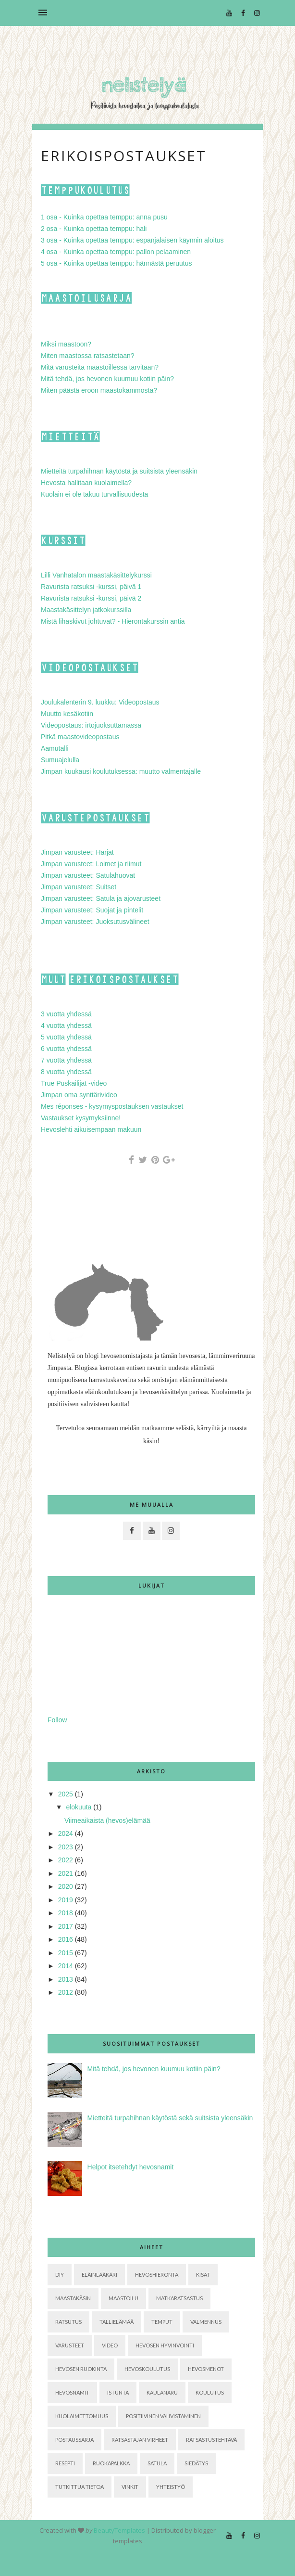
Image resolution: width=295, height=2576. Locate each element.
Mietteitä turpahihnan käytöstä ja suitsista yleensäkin (119, 471)
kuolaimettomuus (81, 2416)
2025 (65, 1794)
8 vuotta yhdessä (66, 1072)
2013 (65, 1979)
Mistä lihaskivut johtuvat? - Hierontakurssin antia (113, 621)
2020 (65, 1886)
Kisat (203, 2274)
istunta (118, 2392)
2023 (65, 1847)
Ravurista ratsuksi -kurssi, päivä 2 (91, 598)
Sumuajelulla (60, 760)
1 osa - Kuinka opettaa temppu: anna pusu (104, 217)
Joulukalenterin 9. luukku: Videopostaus (100, 702)
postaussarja (74, 2439)
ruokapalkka (111, 2463)
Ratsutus (68, 2322)
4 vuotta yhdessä (66, 1025)
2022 (65, 1860)
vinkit (130, 2487)
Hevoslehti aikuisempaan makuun (91, 1129)
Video (110, 2345)
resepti (65, 2463)
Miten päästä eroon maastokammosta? (99, 390)
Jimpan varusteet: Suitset (78, 887)
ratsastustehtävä (211, 2439)
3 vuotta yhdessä (66, 1014)
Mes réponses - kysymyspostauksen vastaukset (112, 1106)
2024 (65, 1833)
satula (157, 2463)
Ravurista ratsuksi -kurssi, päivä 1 (91, 586)
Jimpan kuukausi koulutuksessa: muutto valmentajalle (121, 771)
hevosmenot (206, 2369)
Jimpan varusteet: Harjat (77, 852)
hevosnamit (72, 2392)
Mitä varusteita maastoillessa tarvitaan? (100, 367)
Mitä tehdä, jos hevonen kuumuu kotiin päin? (107, 379)
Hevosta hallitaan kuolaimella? (86, 483)
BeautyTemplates (119, 2530)
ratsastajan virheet (139, 2439)
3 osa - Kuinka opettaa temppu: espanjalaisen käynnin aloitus (132, 240)
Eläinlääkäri (99, 2274)
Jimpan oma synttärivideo (79, 1095)
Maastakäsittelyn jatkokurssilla (86, 610)
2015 (65, 1953)
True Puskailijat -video (74, 1083)
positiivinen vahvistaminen (163, 2416)
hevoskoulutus (147, 2369)
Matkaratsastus (179, 2298)
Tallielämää (116, 2322)
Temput (161, 2322)
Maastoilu (123, 2298)
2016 (65, 1939)
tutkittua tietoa (79, 2487)
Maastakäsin (73, 2298)
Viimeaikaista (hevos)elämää (107, 1820)
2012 (65, 1992)
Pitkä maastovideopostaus (80, 737)
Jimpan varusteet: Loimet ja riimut (91, 864)
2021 (65, 1873)
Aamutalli (55, 748)
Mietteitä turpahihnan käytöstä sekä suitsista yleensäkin (170, 2118)
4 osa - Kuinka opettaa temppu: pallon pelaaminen (116, 252)
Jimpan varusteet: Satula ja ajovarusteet (100, 898)
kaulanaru (162, 2392)
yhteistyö (170, 2487)
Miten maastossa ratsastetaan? (88, 355)
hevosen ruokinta (81, 2369)
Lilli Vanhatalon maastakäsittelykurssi (96, 575)
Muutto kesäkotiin (67, 714)
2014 (65, 1966)
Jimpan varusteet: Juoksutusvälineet (95, 921)
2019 (65, 1900)
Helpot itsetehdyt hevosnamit (130, 2167)
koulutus (210, 2392)
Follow (57, 1720)
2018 (65, 1913)
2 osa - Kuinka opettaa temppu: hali (94, 228)
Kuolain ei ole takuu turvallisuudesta (94, 494)
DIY (59, 2274)
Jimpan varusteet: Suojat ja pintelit (92, 910)
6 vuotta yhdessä (66, 1048)
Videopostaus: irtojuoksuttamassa (91, 725)
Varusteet (69, 2345)
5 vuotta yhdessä (66, 1037)
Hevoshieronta (156, 2274)
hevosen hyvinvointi (164, 2345)
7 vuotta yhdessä (66, 1060)
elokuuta (78, 1807)
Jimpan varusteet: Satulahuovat (88, 875)
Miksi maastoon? (66, 344)
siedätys (196, 2463)
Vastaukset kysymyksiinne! (81, 1118)
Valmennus (205, 2322)
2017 (65, 1926)
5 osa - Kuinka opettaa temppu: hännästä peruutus (116, 263)
